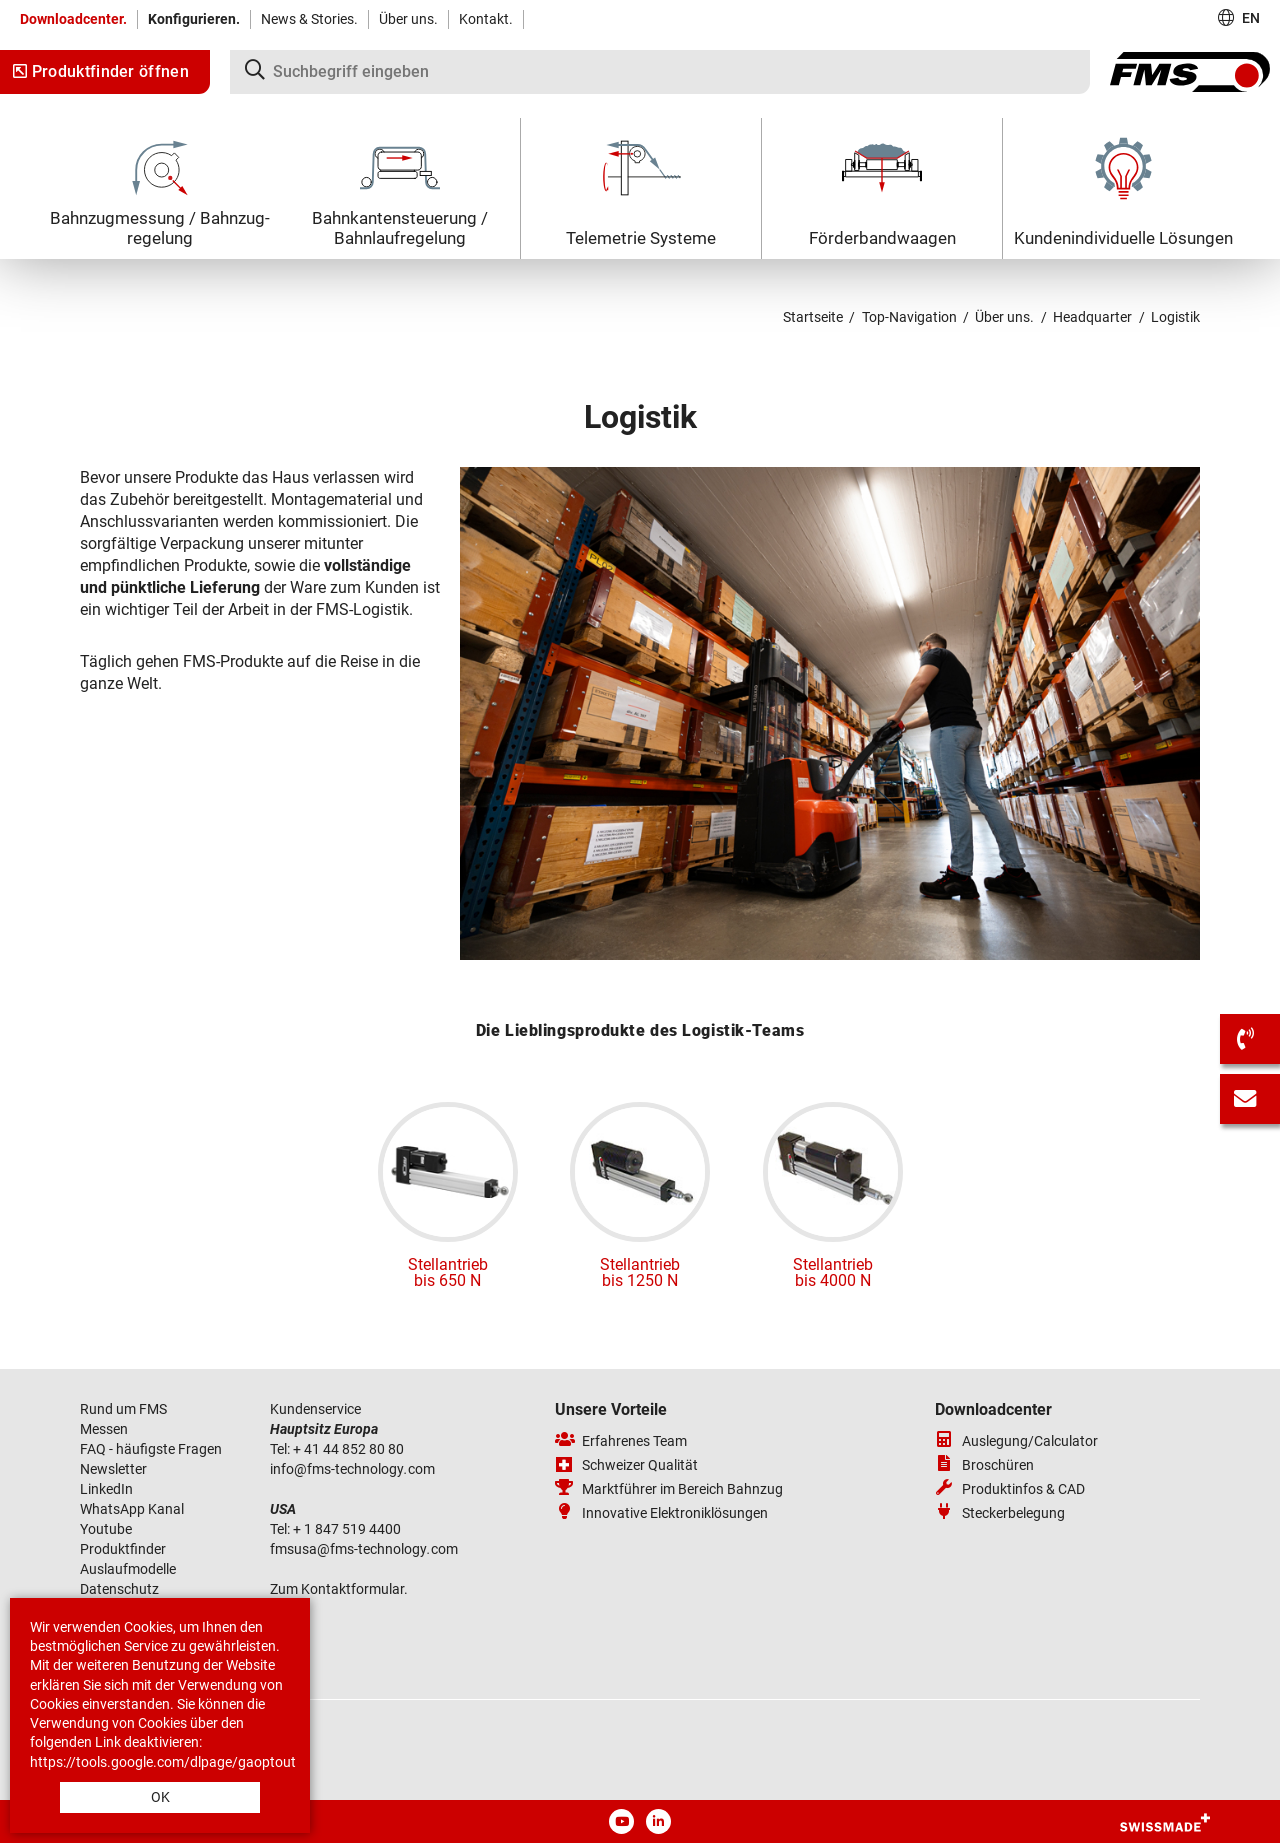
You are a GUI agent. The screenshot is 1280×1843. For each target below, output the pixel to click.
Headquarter (1092, 317)
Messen (105, 1429)
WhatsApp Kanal (132, 1509)
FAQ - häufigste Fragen (151, 1449)
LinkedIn (106, 1489)
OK (160, 1797)
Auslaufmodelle (128, 1569)
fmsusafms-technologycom (364, 1549)
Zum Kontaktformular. (339, 1589)
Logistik (1175, 317)
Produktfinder (123, 1549)
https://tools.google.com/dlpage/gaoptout (163, 1762)
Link (108, 1742)
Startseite (813, 317)
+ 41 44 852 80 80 (348, 1449)
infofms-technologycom (352, 1469)
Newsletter (113, 1469)
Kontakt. (486, 19)
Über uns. (408, 19)
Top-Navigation (909, 317)
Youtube (106, 1529)
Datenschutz (119, 1589)
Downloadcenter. (73, 19)
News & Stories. (309, 19)
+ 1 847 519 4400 (348, 1529)
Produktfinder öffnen (101, 71)
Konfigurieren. (194, 19)
